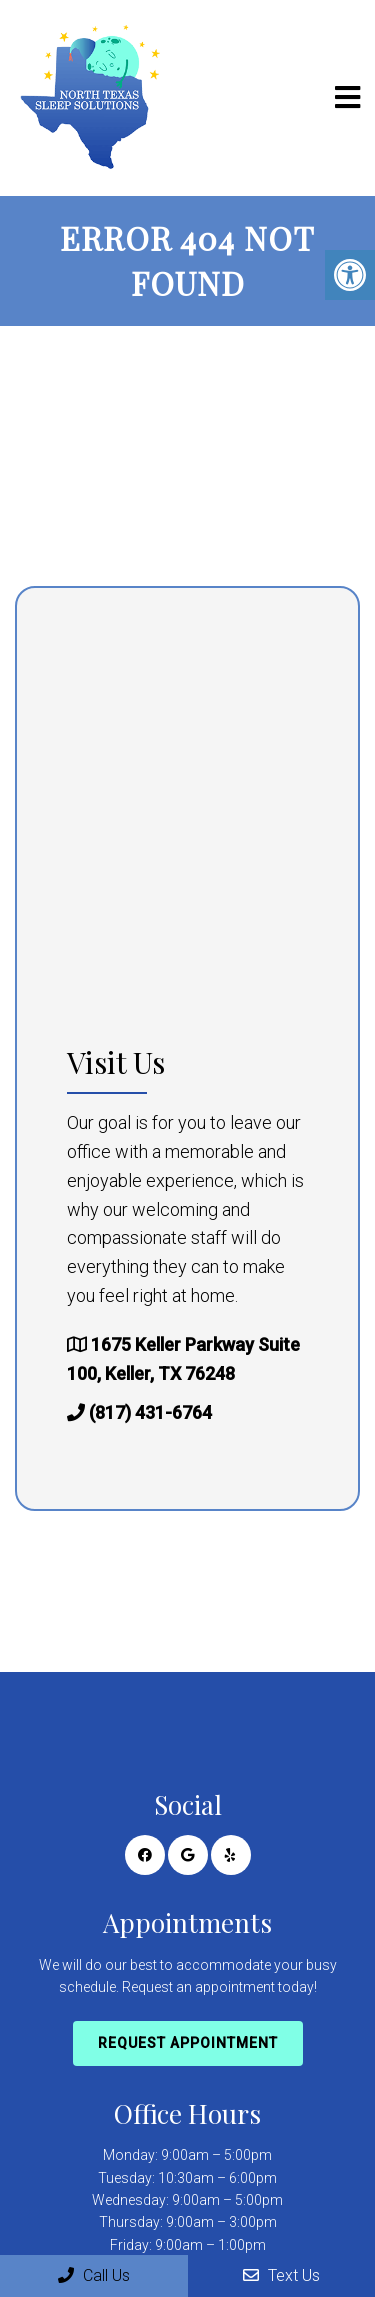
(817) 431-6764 (150, 1412)
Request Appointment (188, 2043)
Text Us (281, 2275)
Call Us (94, 2275)
